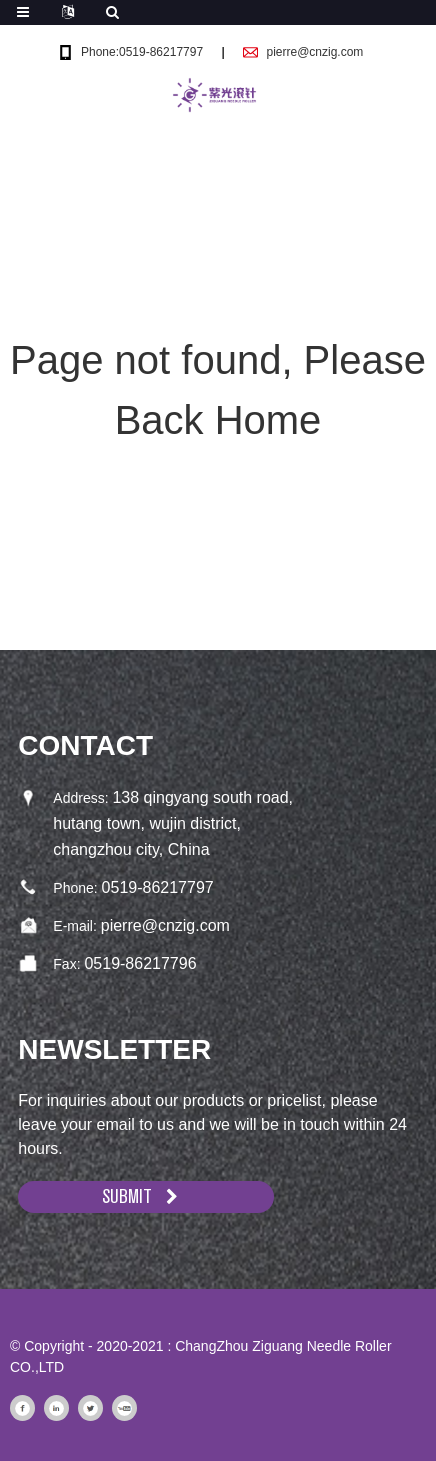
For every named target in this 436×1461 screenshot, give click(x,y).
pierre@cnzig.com (314, 52)
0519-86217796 (140, 963)
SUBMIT (127, 1196)
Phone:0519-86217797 (142, 52)
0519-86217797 (158, 887)
